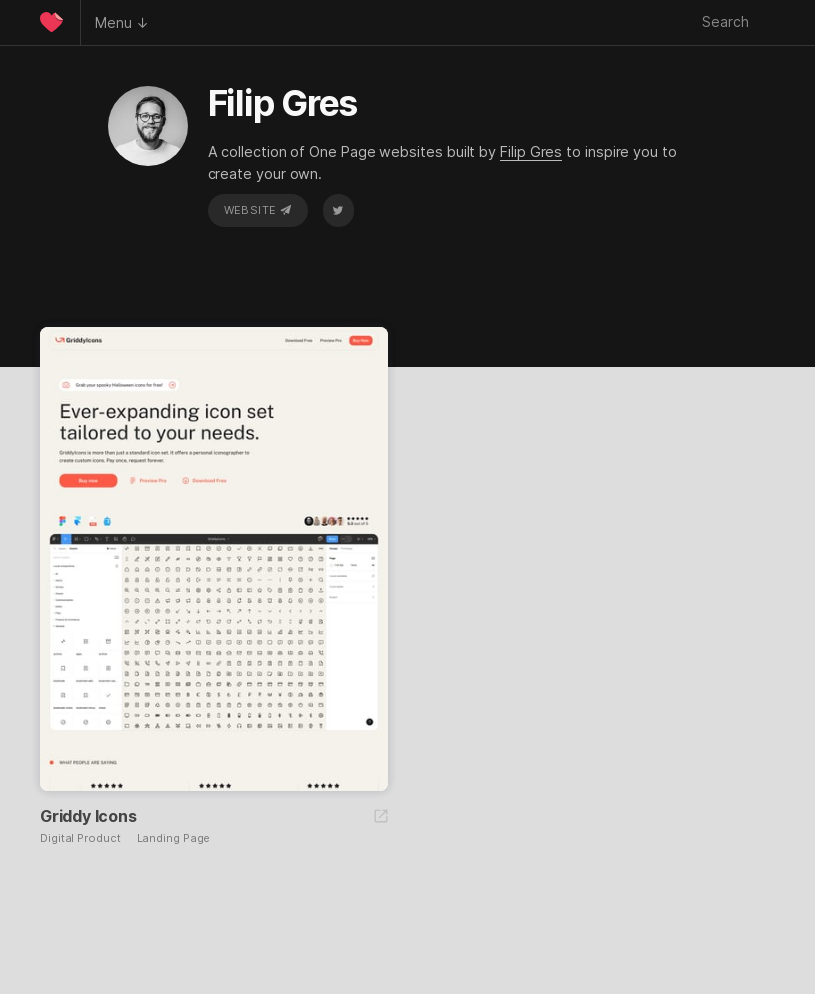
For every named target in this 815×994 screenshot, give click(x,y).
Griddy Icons (88, 816)
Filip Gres (531, 151)
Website (258, 210)
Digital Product (80, 838)
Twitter (338, 210)
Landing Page (174, 838)
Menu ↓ (122, 22)
